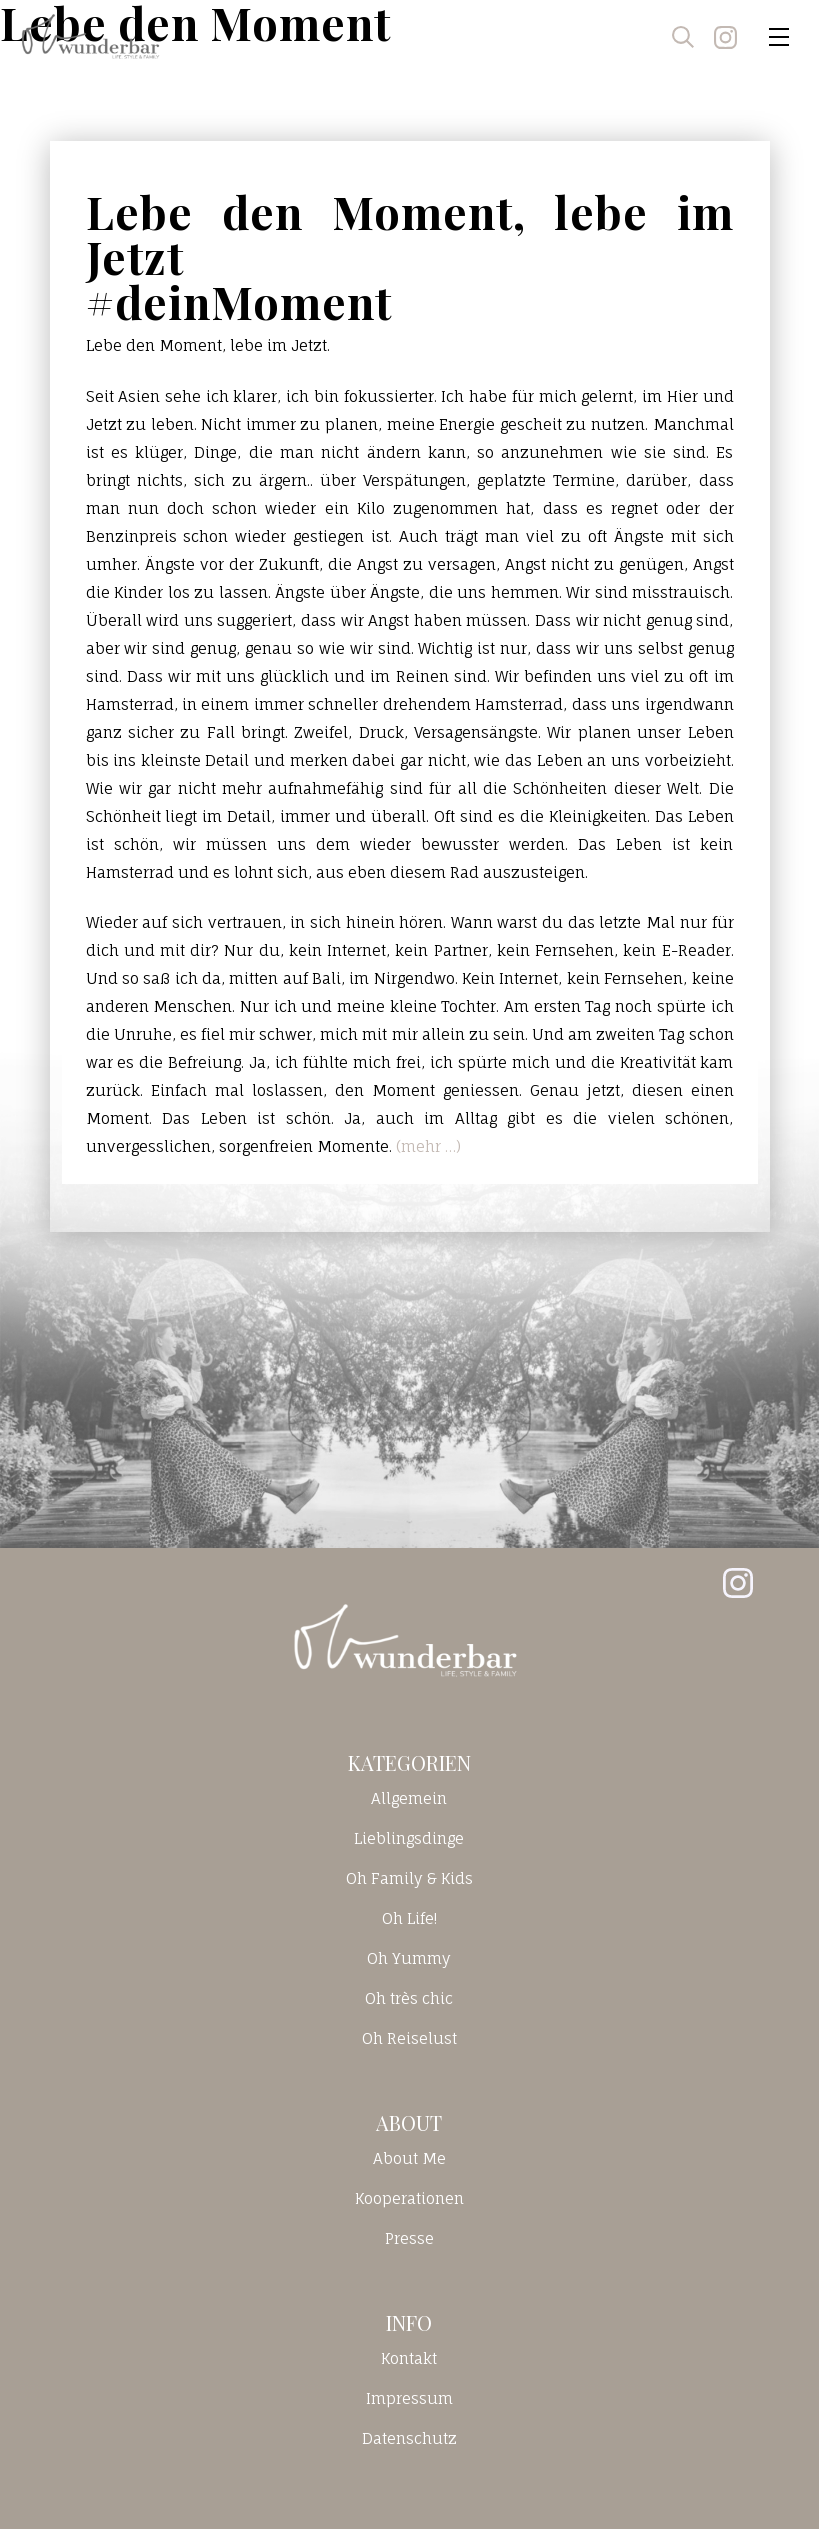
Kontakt (409, 2358)
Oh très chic (409, 1998)
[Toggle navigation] (779, 37)
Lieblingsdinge (409, 1838)
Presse (409, 2238)
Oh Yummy (409, 1958)
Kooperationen (409, 2198)
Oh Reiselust (409, 2038)
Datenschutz (409, 2438)
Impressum (409, 2398)
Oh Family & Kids (409, 1878)
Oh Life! (409, 1918)
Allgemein (409, 1798)
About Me (409, 2158)
